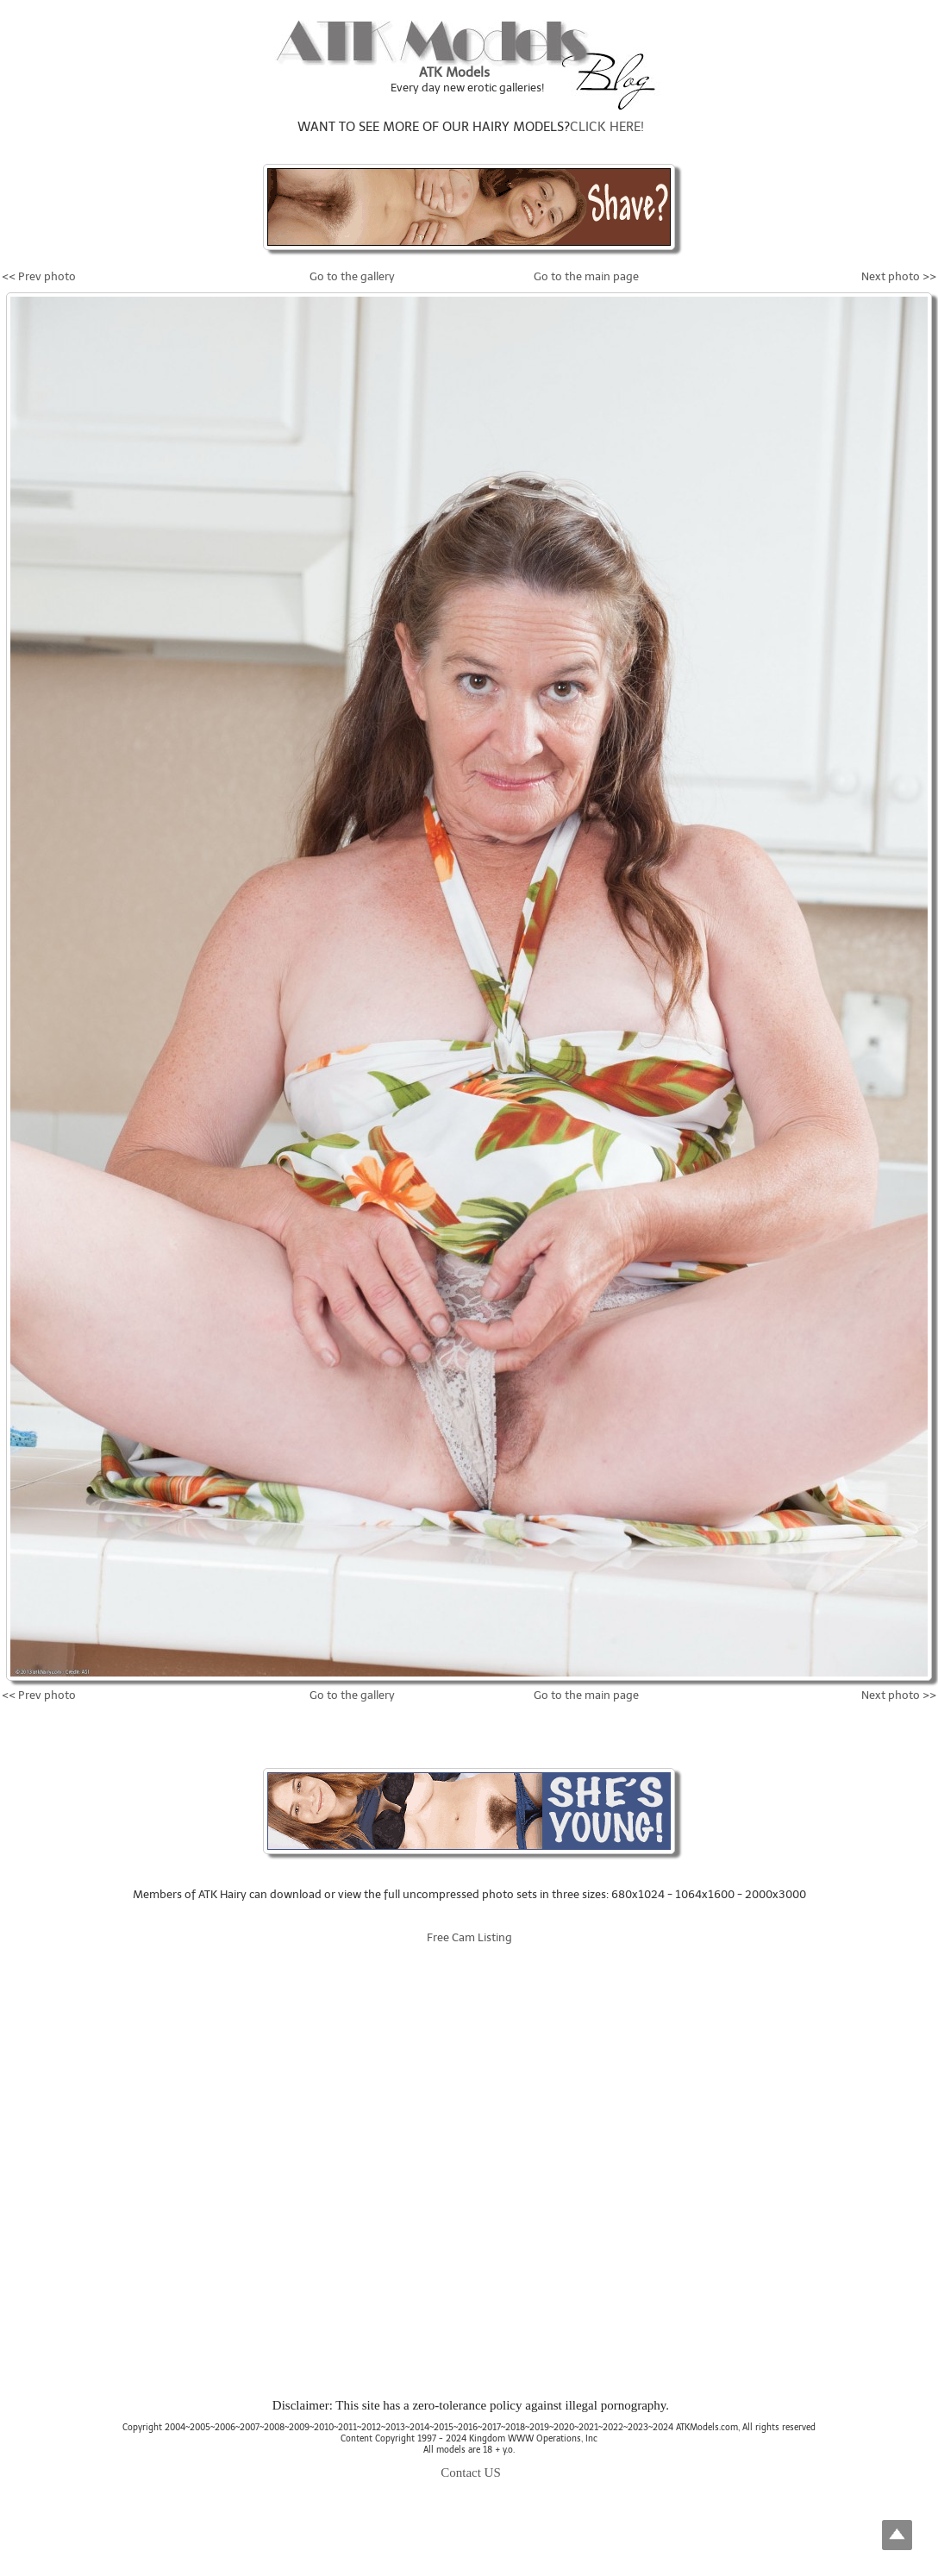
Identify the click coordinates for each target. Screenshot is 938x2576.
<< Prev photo (39, 276)
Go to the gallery (352, 276)
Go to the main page (586, 276)
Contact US (471, 2472)
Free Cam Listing (469, 1937)
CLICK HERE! (607, 127)
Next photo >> (898, 276)
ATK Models (454, 72)
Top (897, 2535)
